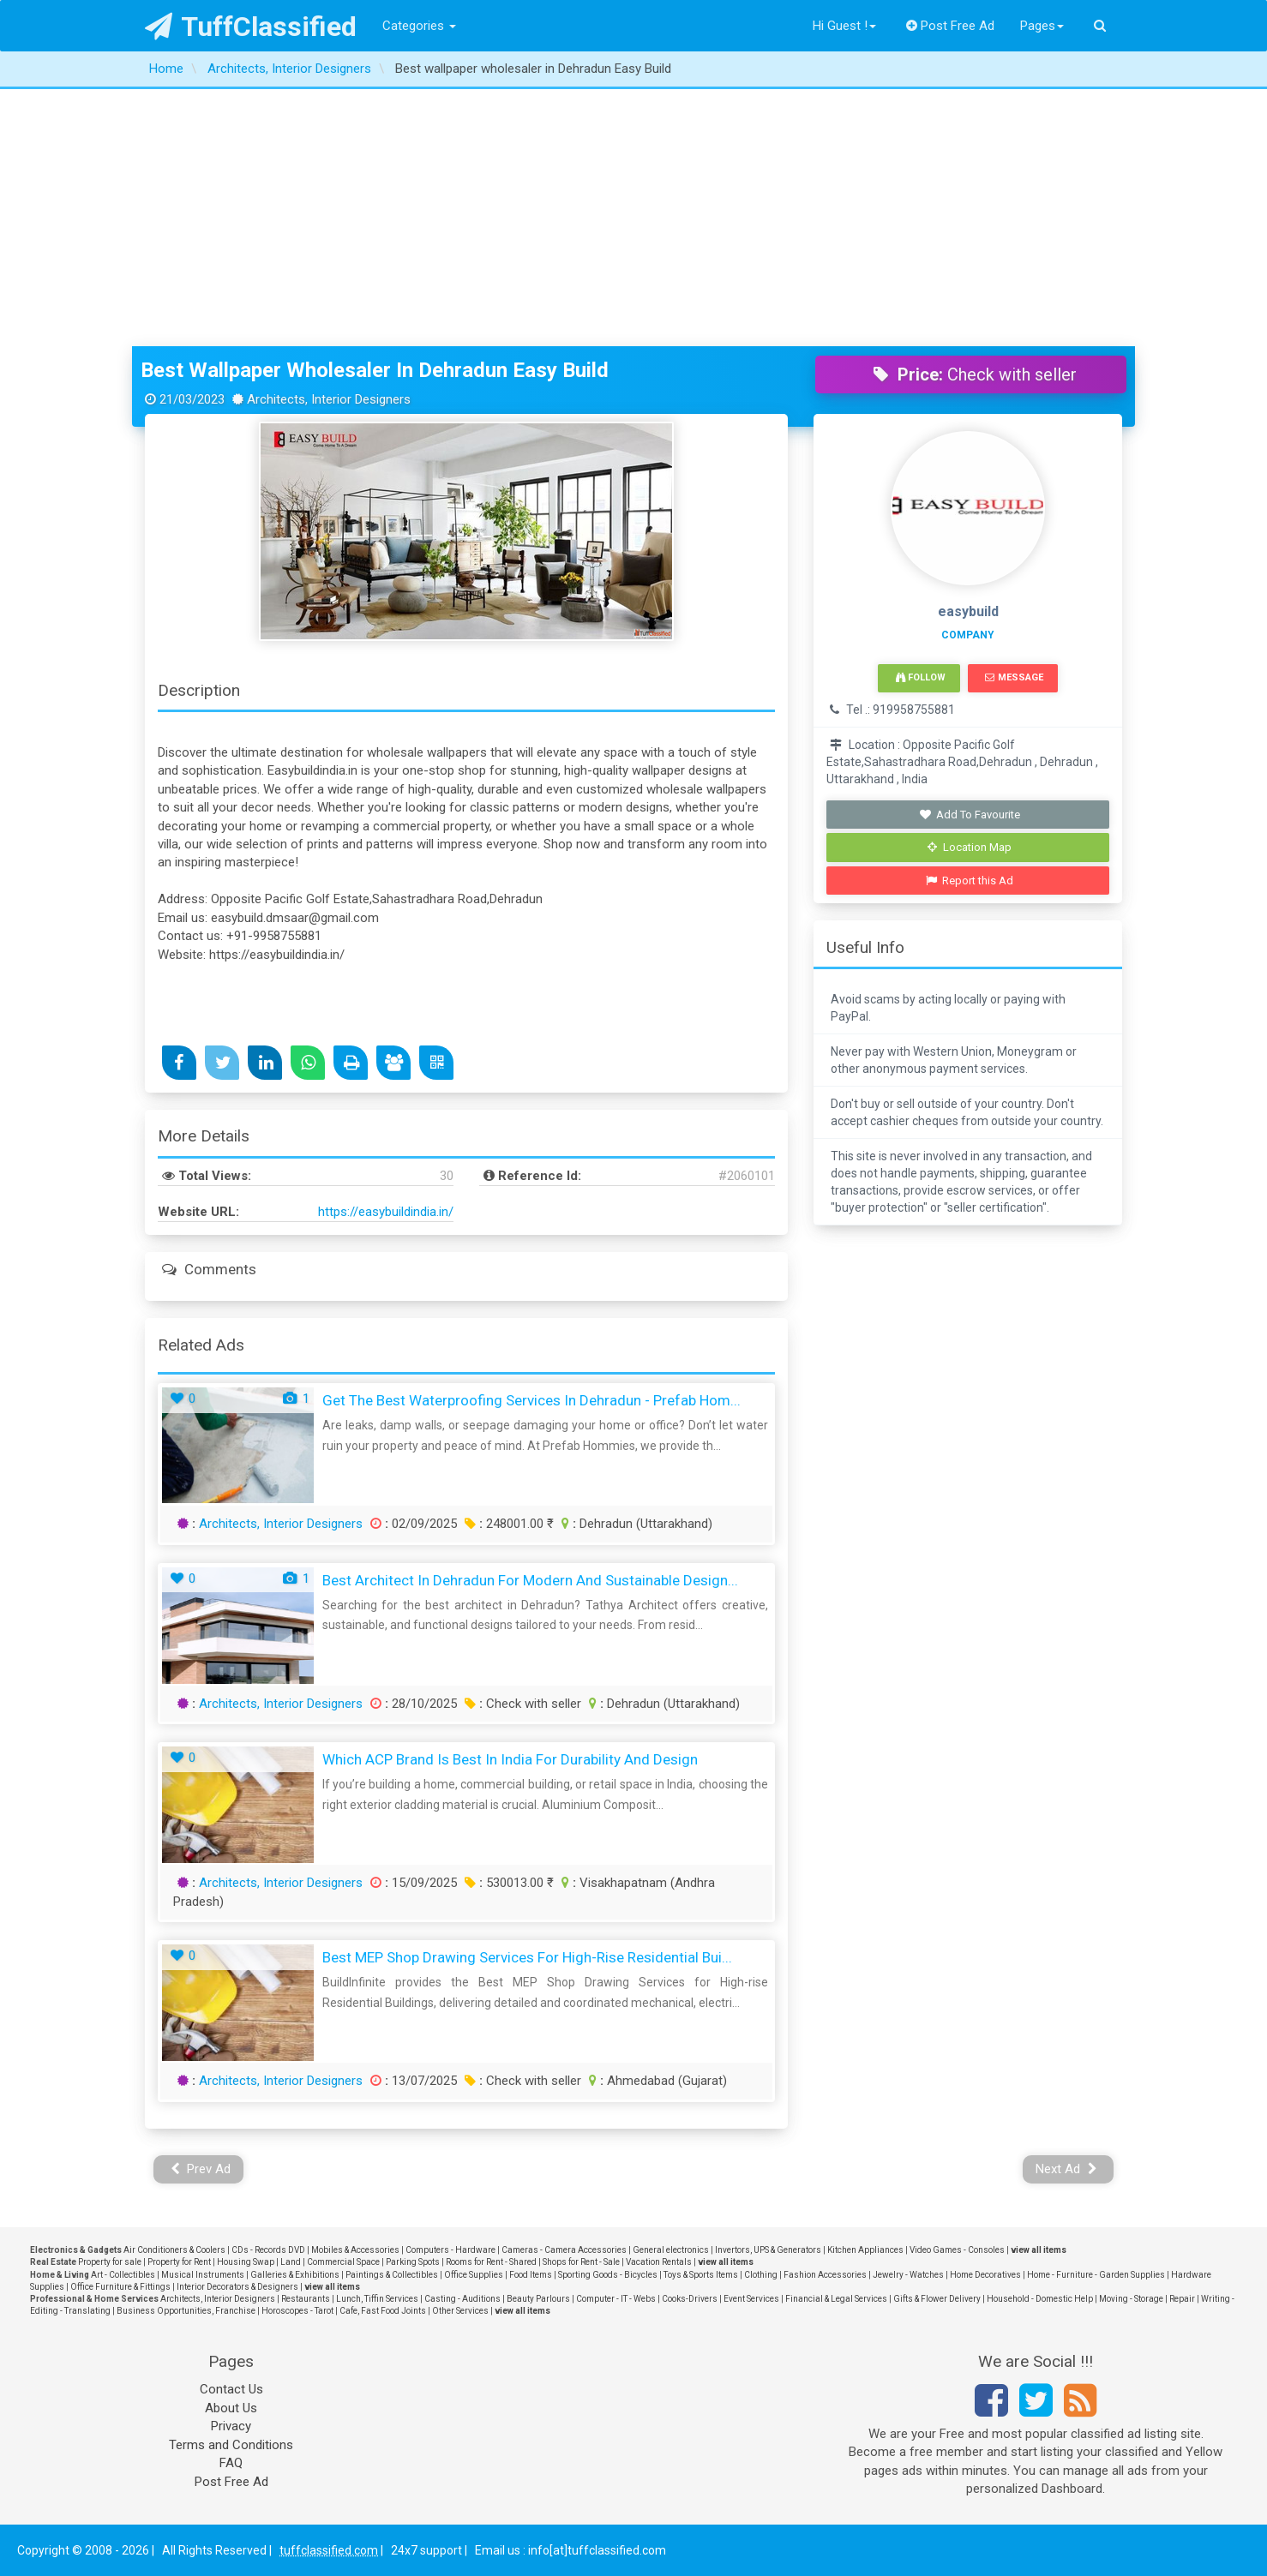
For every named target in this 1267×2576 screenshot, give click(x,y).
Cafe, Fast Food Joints (382, 2310)
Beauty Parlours (538, 2298)
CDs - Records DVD (268, 2250)
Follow (921, 677)
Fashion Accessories (825, 2274)
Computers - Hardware (450, 2250)
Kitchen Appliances (865, 2250)
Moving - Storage (1131, 2298)
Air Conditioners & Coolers (174, 2250)
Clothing (761, 2274)
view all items (1038, 2250)
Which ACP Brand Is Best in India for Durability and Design (510, 1759)
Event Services (751, 2298)
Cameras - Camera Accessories (564, 2250)
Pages (1042, 25)
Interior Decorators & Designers (237, 2286)
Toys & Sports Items (701, 2274)
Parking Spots (413, 2262)
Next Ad (1066, 2169)
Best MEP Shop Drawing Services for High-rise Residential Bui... (527, 1957)
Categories (419, 25)
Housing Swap (245, 2262)
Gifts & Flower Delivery (937, 2298)
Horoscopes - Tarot (297, 2310)
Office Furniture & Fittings (120, 2286)
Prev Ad (201, 2169)
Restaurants (305, 2298)
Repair (1182, 2298)
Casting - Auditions (462, 2298)
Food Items (530, 2274)
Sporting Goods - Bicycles (608, 2274)
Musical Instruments (202, 2274)
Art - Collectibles (123, 2274)
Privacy (231, 2426)
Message (1013, 677)
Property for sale (109, 2262)
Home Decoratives (985, 2274)
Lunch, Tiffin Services (377, 2298)
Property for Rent (179, 2262)
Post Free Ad (950, 25)
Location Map (970, 847)
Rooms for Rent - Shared (491, 2262)
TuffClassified (251, 26)
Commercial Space (343, 2262)
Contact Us (231, 2389)
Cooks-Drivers (690, 2298)
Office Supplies (473, 2274)
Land (290, 2262)
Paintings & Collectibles (391, 2274)
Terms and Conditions (231, 2445)
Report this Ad (970, 880)
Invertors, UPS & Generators (768, 2250)
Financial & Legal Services (836, 2298)
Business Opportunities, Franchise (186, 2310)
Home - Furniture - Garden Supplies (1096, 2274)
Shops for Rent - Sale (581, 2262)
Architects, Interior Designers (281, 1523)
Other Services (460, 2310)
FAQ (231, 2463)
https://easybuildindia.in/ (385, 1211)
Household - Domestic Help (1040, 2298)
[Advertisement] (633, 218)
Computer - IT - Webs (616, 2298)
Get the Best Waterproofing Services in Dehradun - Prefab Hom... (531, 1400)
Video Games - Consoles (957, 2250)
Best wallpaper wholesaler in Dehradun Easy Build (375, 370)
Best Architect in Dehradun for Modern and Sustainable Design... (530, 1580)
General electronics (671, 2250)
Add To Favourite (970, 814)
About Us (231, 2408)
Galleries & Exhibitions (294, 2274)
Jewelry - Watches (908, 2274)
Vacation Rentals (659, 2262)
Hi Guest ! (844, 25)
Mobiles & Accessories (355, 2250)
